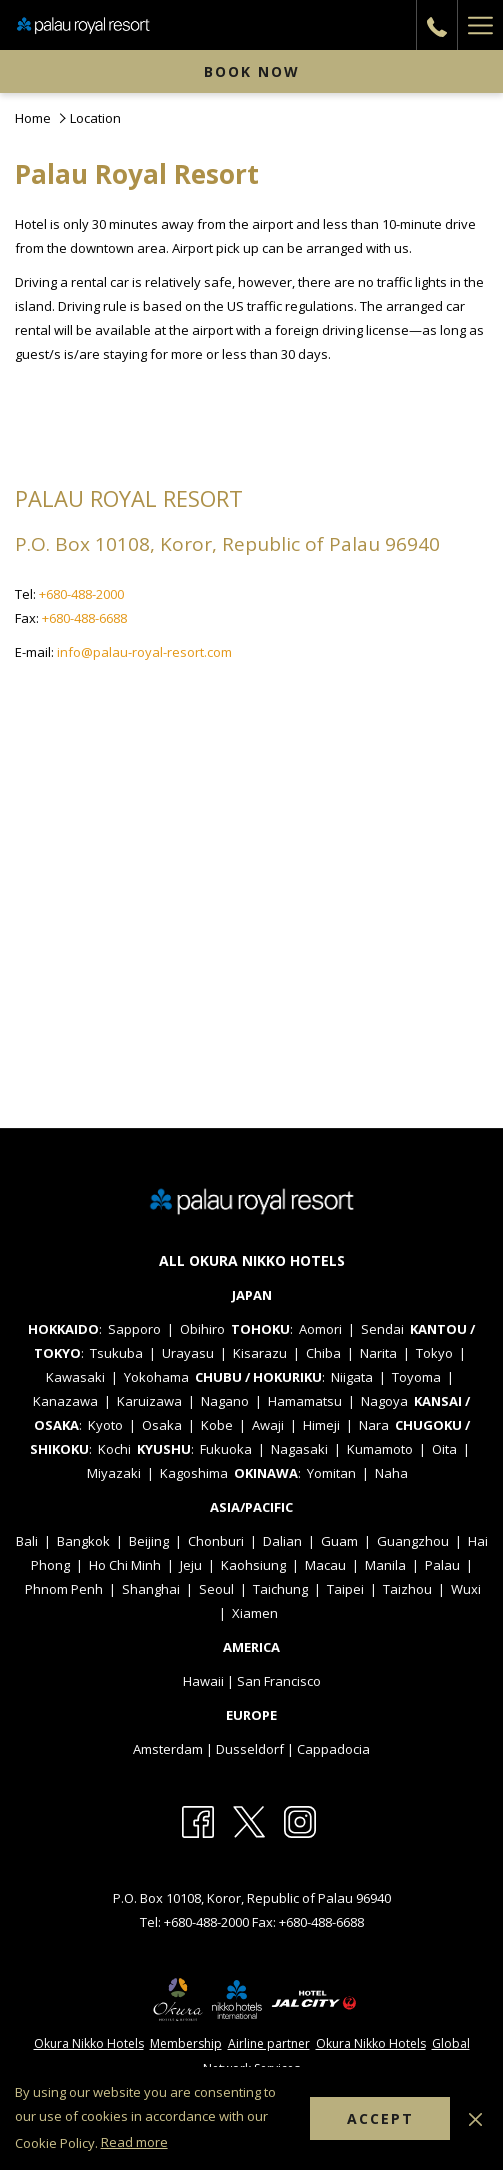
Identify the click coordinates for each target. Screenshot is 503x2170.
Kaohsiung (253, 1565)
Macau (325, 1565)
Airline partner (269, 2043)
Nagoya (384, 1401)
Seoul (216, 1589)
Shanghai (151, 1589)
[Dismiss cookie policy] (475, 2118)
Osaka (162, 1425)
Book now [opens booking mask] (252, 71)
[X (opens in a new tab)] (249, 1820)
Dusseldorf (250, 1749)
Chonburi (216, 1541)
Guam (339, 1541)
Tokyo (434, 1353)
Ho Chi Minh (125, 1565)
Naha (391, 1473)
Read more (134, 2142)
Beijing (149, 1541)
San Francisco (279, 1681)
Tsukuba (116, 1353)
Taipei (345, 1589)
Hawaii (203, 1681)
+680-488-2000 (81, 594)
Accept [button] (380, 2118)
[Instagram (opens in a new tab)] (300, 1820)
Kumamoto (380, 1449)
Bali (27, 1541)
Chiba (323, 1353)
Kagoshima (194, 1473)
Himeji (321, 1425)
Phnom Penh (64, 1589)
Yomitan (331, 1473)
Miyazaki (114, 1473)
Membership (186, 2043)
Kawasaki (75, 1377)
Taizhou (407, 1589)
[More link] (480, 25)
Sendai (382, 1329)
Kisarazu (260, 1353)
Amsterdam (168, 1749)
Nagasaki (299, 1449)
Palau (442, 1565)
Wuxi (466, 1589)
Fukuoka (226, 1449)
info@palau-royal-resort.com (144, 652)
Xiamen (255, 1613)
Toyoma (416, 1377)
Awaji (268, 1425)
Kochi (114, 1449)
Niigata (352, 1377)
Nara (374, 1425)
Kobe (217, 1425)
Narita (378, 1353)
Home (33, 118)
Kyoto (105, 1425)
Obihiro (202, 1329)
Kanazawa (65, 1401)
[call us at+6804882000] (437, 24)
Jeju (191, 1565)
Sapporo (134, 1329)
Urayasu (188, 1353)
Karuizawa (149, 1401)
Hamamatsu (305, 1401)
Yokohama (156, 1377)
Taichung (280, 1589)
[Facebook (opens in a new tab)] (198, 1820)
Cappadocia (333, 1749)
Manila (385, 1565)
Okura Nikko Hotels (89, 2043)
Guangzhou (413, 1541)
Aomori (320, 1329)
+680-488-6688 (86, 618)
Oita (444, 1449)
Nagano (225, 1401)
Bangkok (83, 1541)
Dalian (282, 1541)
